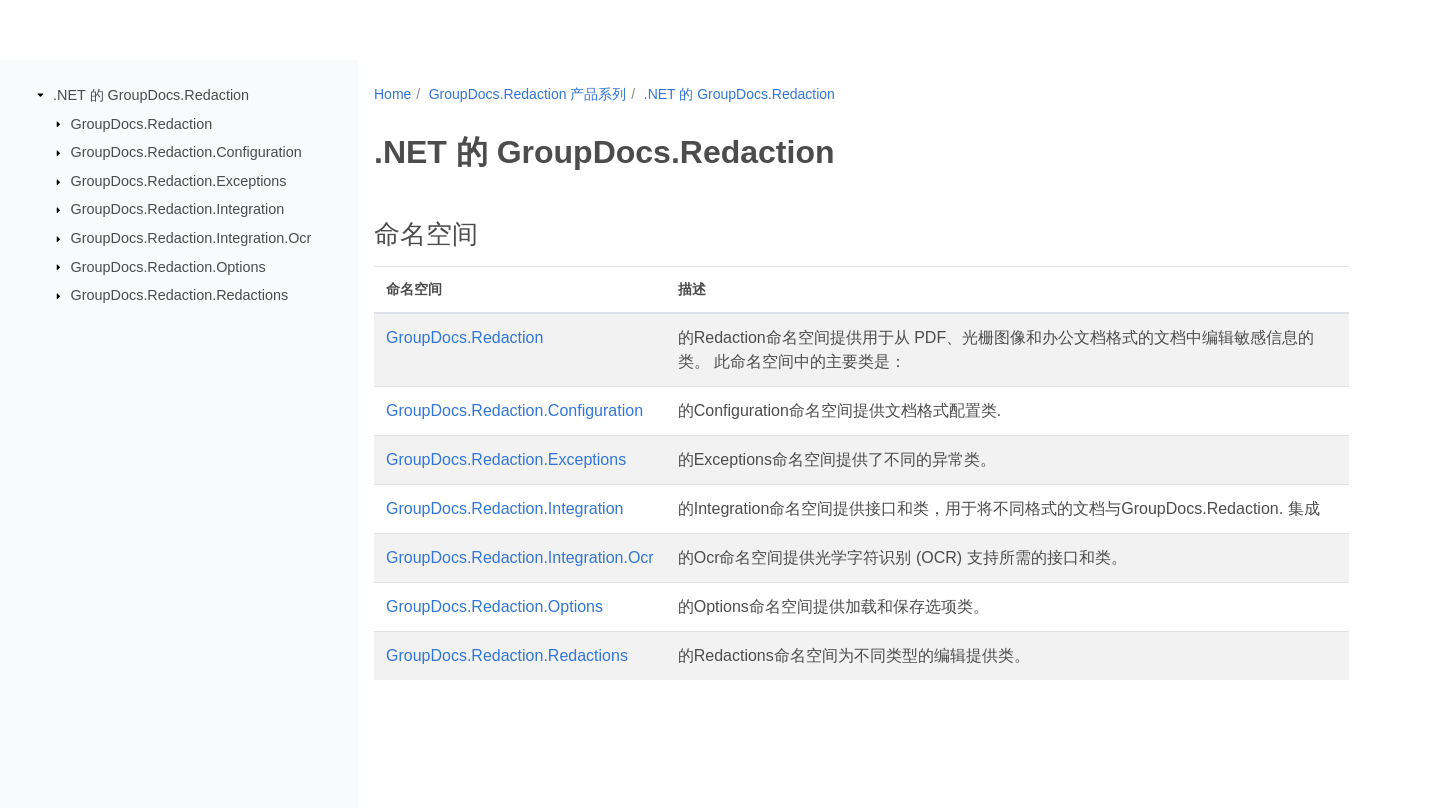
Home (392, 94)
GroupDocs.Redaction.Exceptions (179, 181)
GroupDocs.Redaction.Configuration (186, 152)
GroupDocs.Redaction (142, 123)
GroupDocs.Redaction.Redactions (180, 295)
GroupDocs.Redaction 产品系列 (528, 94)
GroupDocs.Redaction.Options (168, 266)
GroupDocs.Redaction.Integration (178, 209)
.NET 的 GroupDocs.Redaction (151, 95)
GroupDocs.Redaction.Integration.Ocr (191, 238)
